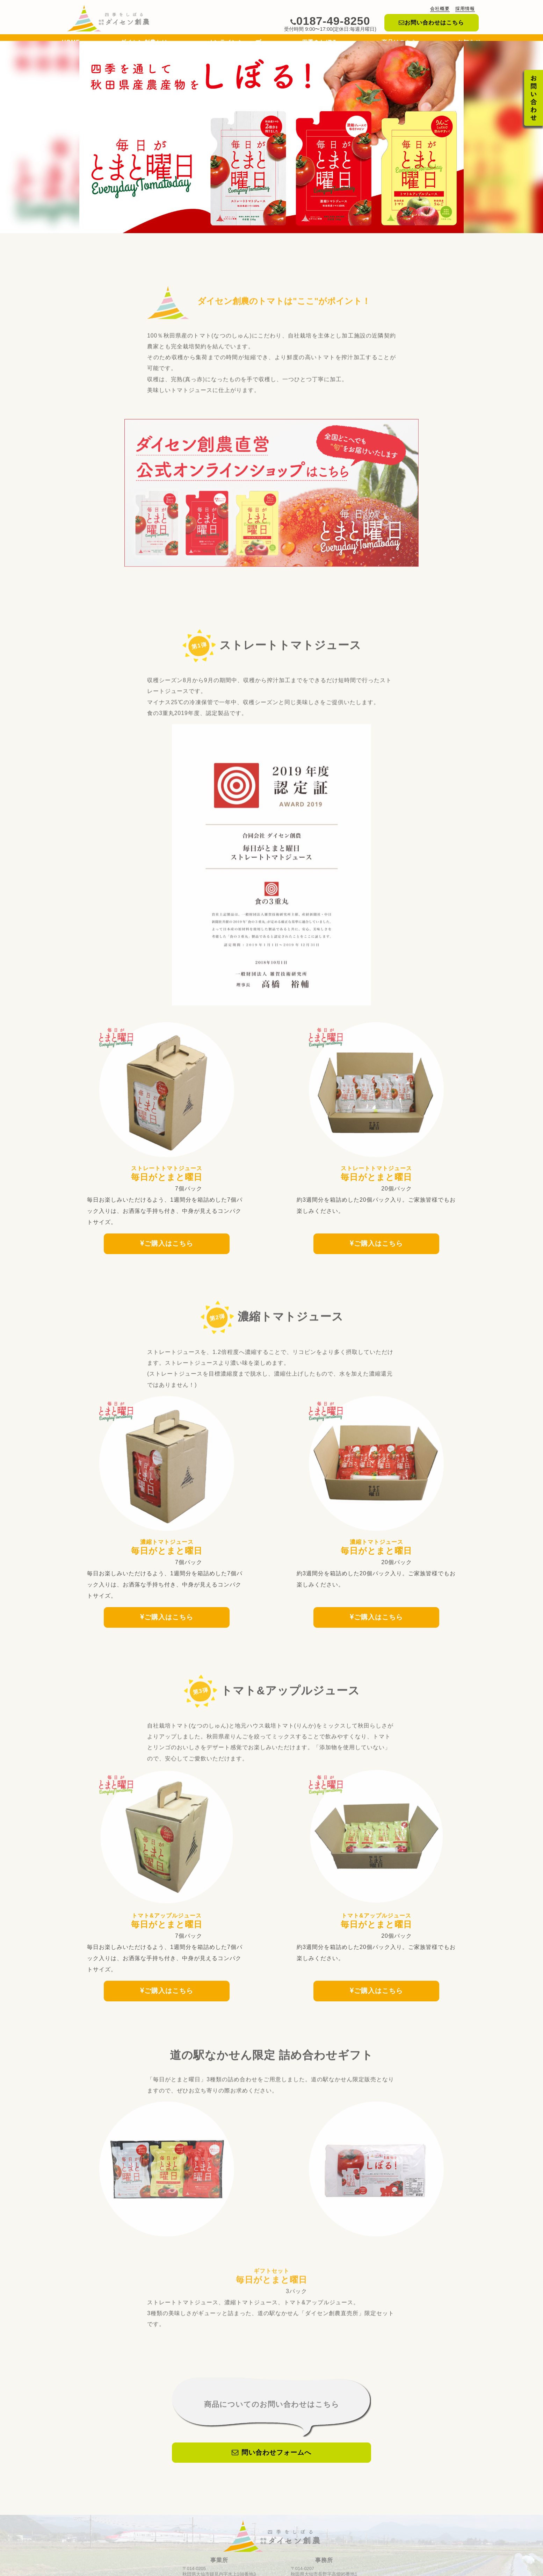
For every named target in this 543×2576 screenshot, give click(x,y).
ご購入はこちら (166, 1238)
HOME (71, 44)
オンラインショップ (234, 44)
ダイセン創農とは (144, 44)
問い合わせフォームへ (271, 2426)
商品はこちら (399, 44)
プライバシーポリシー (306, 2570)
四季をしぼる (321, 44)
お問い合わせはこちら (431, 23)
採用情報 (465, 8)
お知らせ (469, 44)
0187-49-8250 (330, 21)
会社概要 (440, 8)
